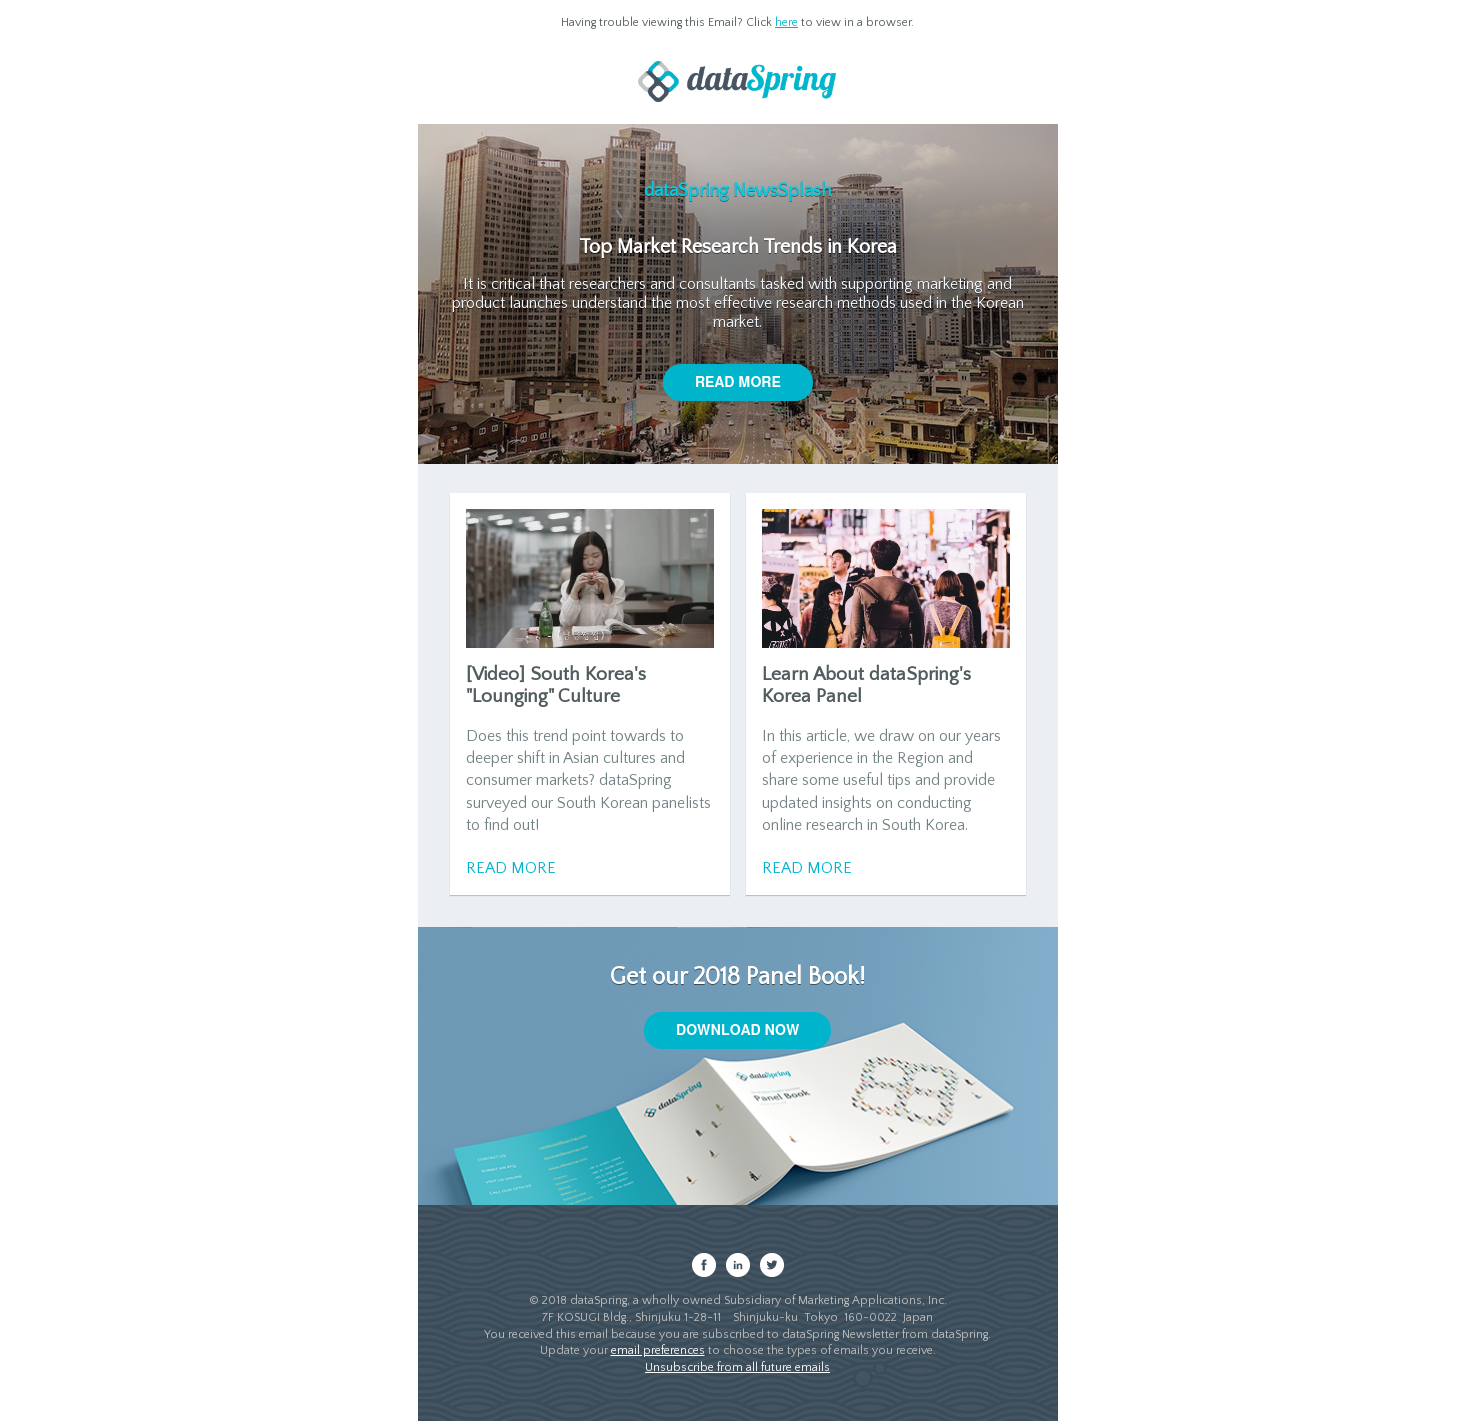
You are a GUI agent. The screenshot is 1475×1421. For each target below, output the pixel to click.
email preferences (658, 1350)
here (786, 22)
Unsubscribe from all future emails (737, 1367)
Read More (511, 868)
